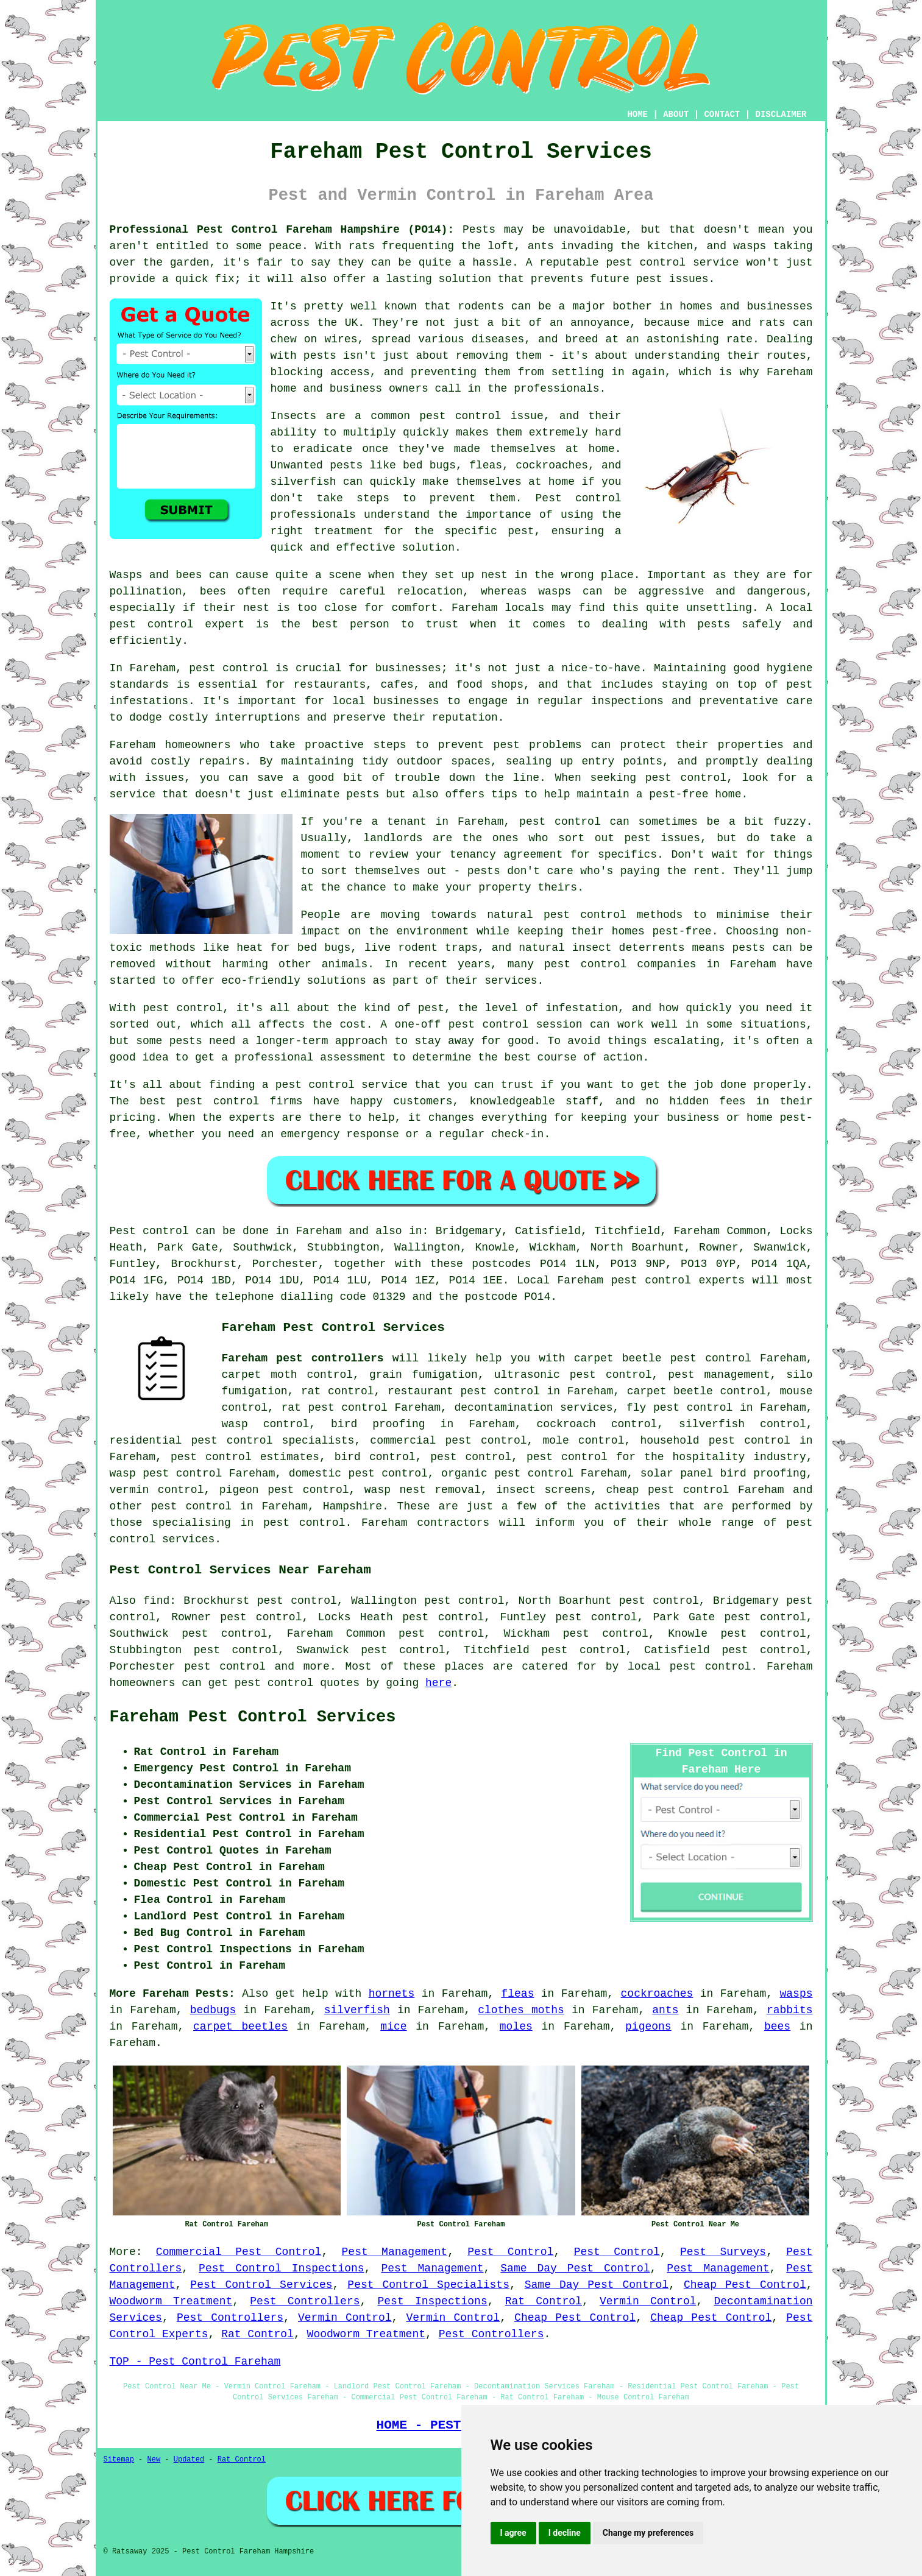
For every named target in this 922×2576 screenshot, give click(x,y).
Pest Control (510, 2252)
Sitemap (119, 2459)
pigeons (648, 2026)
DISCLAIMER (780, 114)
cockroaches (657, 1994)
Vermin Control (648, 2301)
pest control (191, 1506)
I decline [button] (564, 2533)
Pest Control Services (261, 2285)
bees (777, 2026)
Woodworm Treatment (171, 2301)
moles (516, 2026)
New (154, 2459)
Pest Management (395, 2252)
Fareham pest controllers (303, 1358)
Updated (189, 2459)
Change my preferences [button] (648, 2533)
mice (393, 2026)
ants (665, 2010)
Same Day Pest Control (575, 2268)
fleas (517, 1994)
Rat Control (543, 2301)
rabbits (790, 2010)
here (438, 1683)
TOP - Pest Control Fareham (195, 2361)
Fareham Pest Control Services (253, 1717)
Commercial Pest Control (239, 2252)
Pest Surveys (723, 2252)
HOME (637, 114)
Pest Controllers (305, 2301)
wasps (795, 1994)
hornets (392, 1994)
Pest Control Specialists (428, 2285)
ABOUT (676, 114)
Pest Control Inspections (281, 2268)
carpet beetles (240, 2026)
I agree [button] (513, 2533)
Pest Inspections (433, 2301)
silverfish (357, 2010)
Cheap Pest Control (745, 2285)
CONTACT (722, 114)
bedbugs (213, 2010)
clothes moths (521, 2010)
